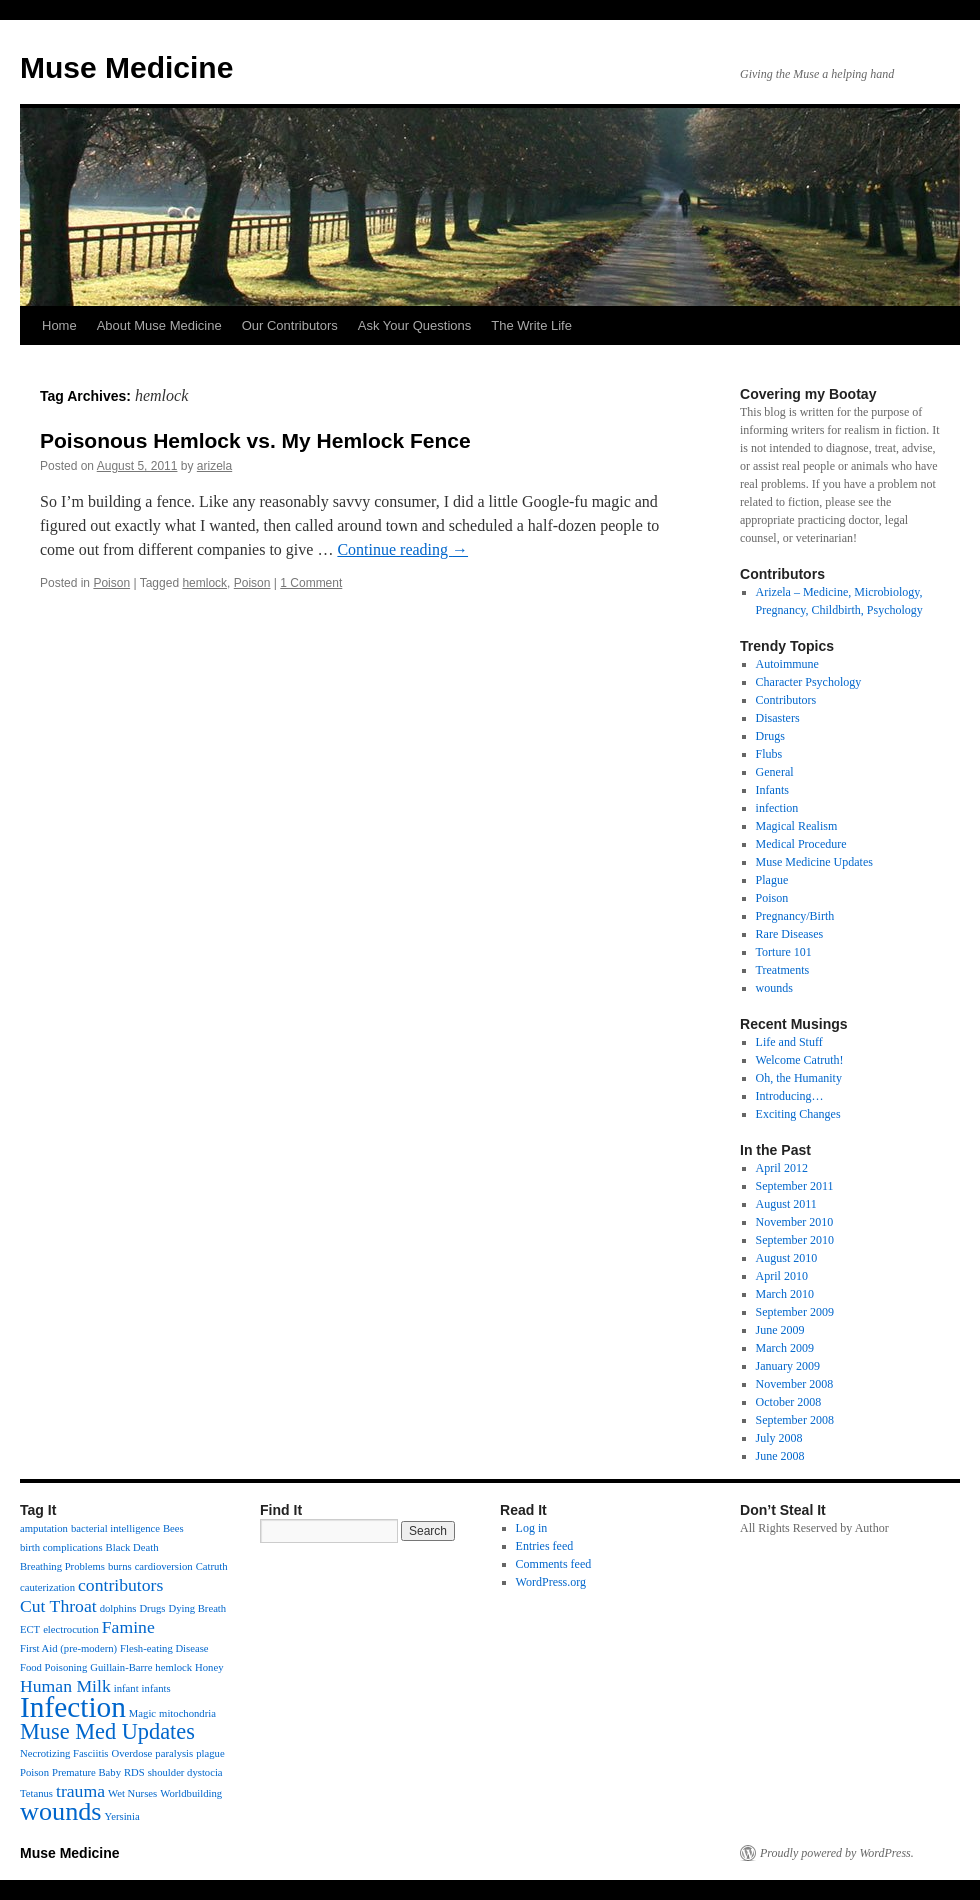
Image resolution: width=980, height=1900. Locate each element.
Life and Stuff (789, 1042)
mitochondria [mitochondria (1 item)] (187, 1713)
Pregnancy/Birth (795, 916)
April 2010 (782, 1276)
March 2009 (785, 1348)
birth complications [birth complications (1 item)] (61, 1547)
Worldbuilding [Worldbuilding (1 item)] (191, 1793)
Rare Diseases (790, 934)
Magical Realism (797, 826)
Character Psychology (809, 682)
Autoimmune (787, 664)
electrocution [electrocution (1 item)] (71, 1629)
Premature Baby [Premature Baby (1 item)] (86, 1772)
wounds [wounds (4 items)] (61, 1811)
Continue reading (402, 549)
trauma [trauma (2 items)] (80, 1791)
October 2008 (789, 1402)
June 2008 (780, 1456)
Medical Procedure (801, 844)
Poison (111, 583)
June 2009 (780, 1330)
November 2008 (795, 1384)
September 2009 (795, 1312)
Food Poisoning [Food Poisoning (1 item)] (53, 1667)
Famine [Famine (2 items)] (128, 1627)
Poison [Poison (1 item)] (34, 1772)
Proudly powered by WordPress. (837, 1853)
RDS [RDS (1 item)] (134, 1772)
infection (777, 808)
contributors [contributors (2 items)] (120, 1585)
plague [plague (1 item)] (210, 1753)
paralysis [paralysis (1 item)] (174, 1753)
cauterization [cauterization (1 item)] (47, 1587)
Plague (772, 880)
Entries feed (545, 1546)
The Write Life (531, 325)
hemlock (204, 583)
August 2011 (786, 1204)
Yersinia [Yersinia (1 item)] (122, 1816)
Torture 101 (784, 952)
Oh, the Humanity (799, 1078)
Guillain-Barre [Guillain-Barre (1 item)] (121, 1667)
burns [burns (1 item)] (120, 1566)
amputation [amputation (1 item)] (44, 1528)
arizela (214, 466)
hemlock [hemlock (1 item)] (173, 1667)
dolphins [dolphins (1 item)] (118, 1608)
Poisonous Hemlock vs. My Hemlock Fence (255, 440)
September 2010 (795, 1240)
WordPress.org (551, 1582)
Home (59, 325)
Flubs (769, 754)
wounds (774, 988)
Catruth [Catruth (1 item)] (212, 1566)
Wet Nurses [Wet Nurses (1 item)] (132, 1793)
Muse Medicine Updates (814, 862)
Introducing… (790, 1096)
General (775, 772)
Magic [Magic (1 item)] (142, 1713)
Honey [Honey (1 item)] (209, 1667)
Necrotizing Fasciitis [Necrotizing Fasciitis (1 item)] (64, 1753)
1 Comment (311, 583)
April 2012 (782, 1168)
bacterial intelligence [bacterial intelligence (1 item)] (115, 1528)
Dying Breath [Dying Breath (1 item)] (197, 1608)
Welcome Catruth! (800, 1060)
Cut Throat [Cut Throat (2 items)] (58, 1606)
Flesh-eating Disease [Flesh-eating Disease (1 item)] (164, 1648)
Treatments (783, 970)
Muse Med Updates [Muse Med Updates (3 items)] (107, 1731)
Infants (772, 790)
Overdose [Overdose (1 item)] (132, 1753)
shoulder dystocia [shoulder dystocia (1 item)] (185, 1772)
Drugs (770, 736)
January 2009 (788, 1366)
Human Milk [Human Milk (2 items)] (65, 1686)
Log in (532, 1528)
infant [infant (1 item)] (126, 1688)
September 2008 (795, 1420)
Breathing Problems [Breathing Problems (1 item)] (62, 1566)
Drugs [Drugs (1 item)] (152, 1608)
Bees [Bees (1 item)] (173, 1528)
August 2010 (787, 1258)
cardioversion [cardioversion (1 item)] (164, 1566)
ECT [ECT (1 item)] (30, 1629)
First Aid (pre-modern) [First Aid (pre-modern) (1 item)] (68, 1648)
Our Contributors (290, 325)
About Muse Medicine (159, 325)
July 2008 (779, 1438)
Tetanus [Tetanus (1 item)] (36, 1793)
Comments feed (554, 1564)
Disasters (778, 718)
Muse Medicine (126, 67)
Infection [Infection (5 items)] (73, 1707)
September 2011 (795, 1186)
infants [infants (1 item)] (156, 1688)
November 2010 (795, 1222)
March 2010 (785, 1294)
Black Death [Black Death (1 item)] (132, 1547)
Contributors (786, 700)
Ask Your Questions (414, 325)
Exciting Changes (798, 1114)
